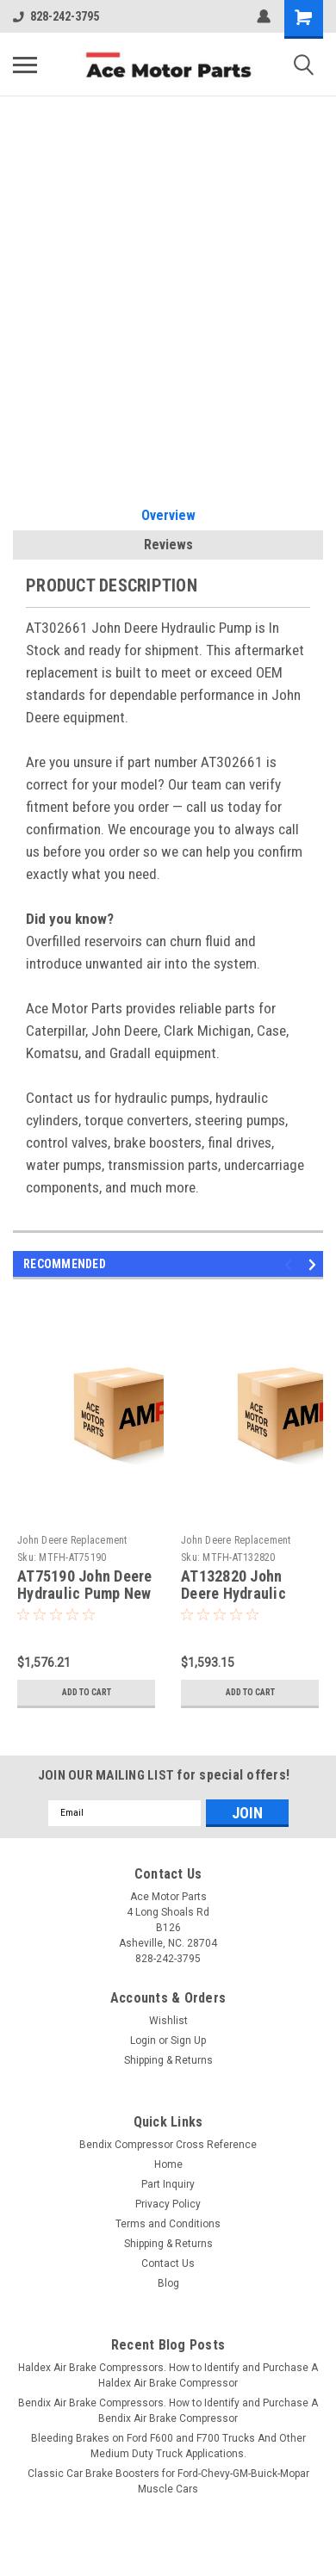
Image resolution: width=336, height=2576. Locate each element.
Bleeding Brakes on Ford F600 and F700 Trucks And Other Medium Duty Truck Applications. (168, 2446)
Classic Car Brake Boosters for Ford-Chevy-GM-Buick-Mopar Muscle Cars (168, 2481)
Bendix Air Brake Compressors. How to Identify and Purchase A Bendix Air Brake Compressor (168, 2410)
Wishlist (168, 2021)
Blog (168, 2283)
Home (168, 2164)
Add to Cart (86, 1692)
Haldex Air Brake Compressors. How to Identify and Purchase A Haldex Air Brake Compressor (168, 2375)
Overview (168, 515)
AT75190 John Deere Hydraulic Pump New (84, 1585)
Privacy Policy (168, 2204)
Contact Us (168, 2263)
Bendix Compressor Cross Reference (168, 2145)
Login (143, 2040)
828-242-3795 (56, 16)
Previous (290, 1264)
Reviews (168, 544)
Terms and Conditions (168, 2224)
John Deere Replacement (72, 1540)
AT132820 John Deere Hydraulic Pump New (233, 1594)
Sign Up (188, 2040)
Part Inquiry (168, 2184)
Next (314, 1264)
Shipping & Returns (168, 2060)
